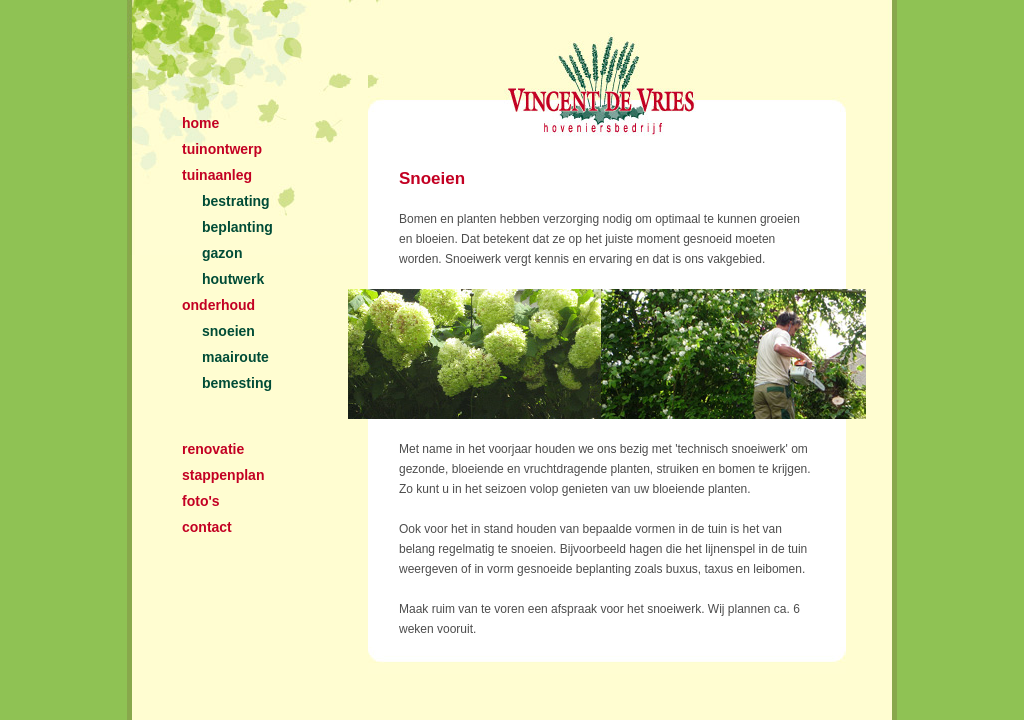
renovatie (213, 449)
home (200, 123)
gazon (222, 253)
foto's (201, 501)
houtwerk (233, 279)
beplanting (237, 227)
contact (207, 527)
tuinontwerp (222, 149)
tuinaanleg (217, 175)
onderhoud (218, 305)
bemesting (237, 383)
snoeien (228, 331)
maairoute (235, 357)
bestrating (236, 201)
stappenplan (223, 475)
